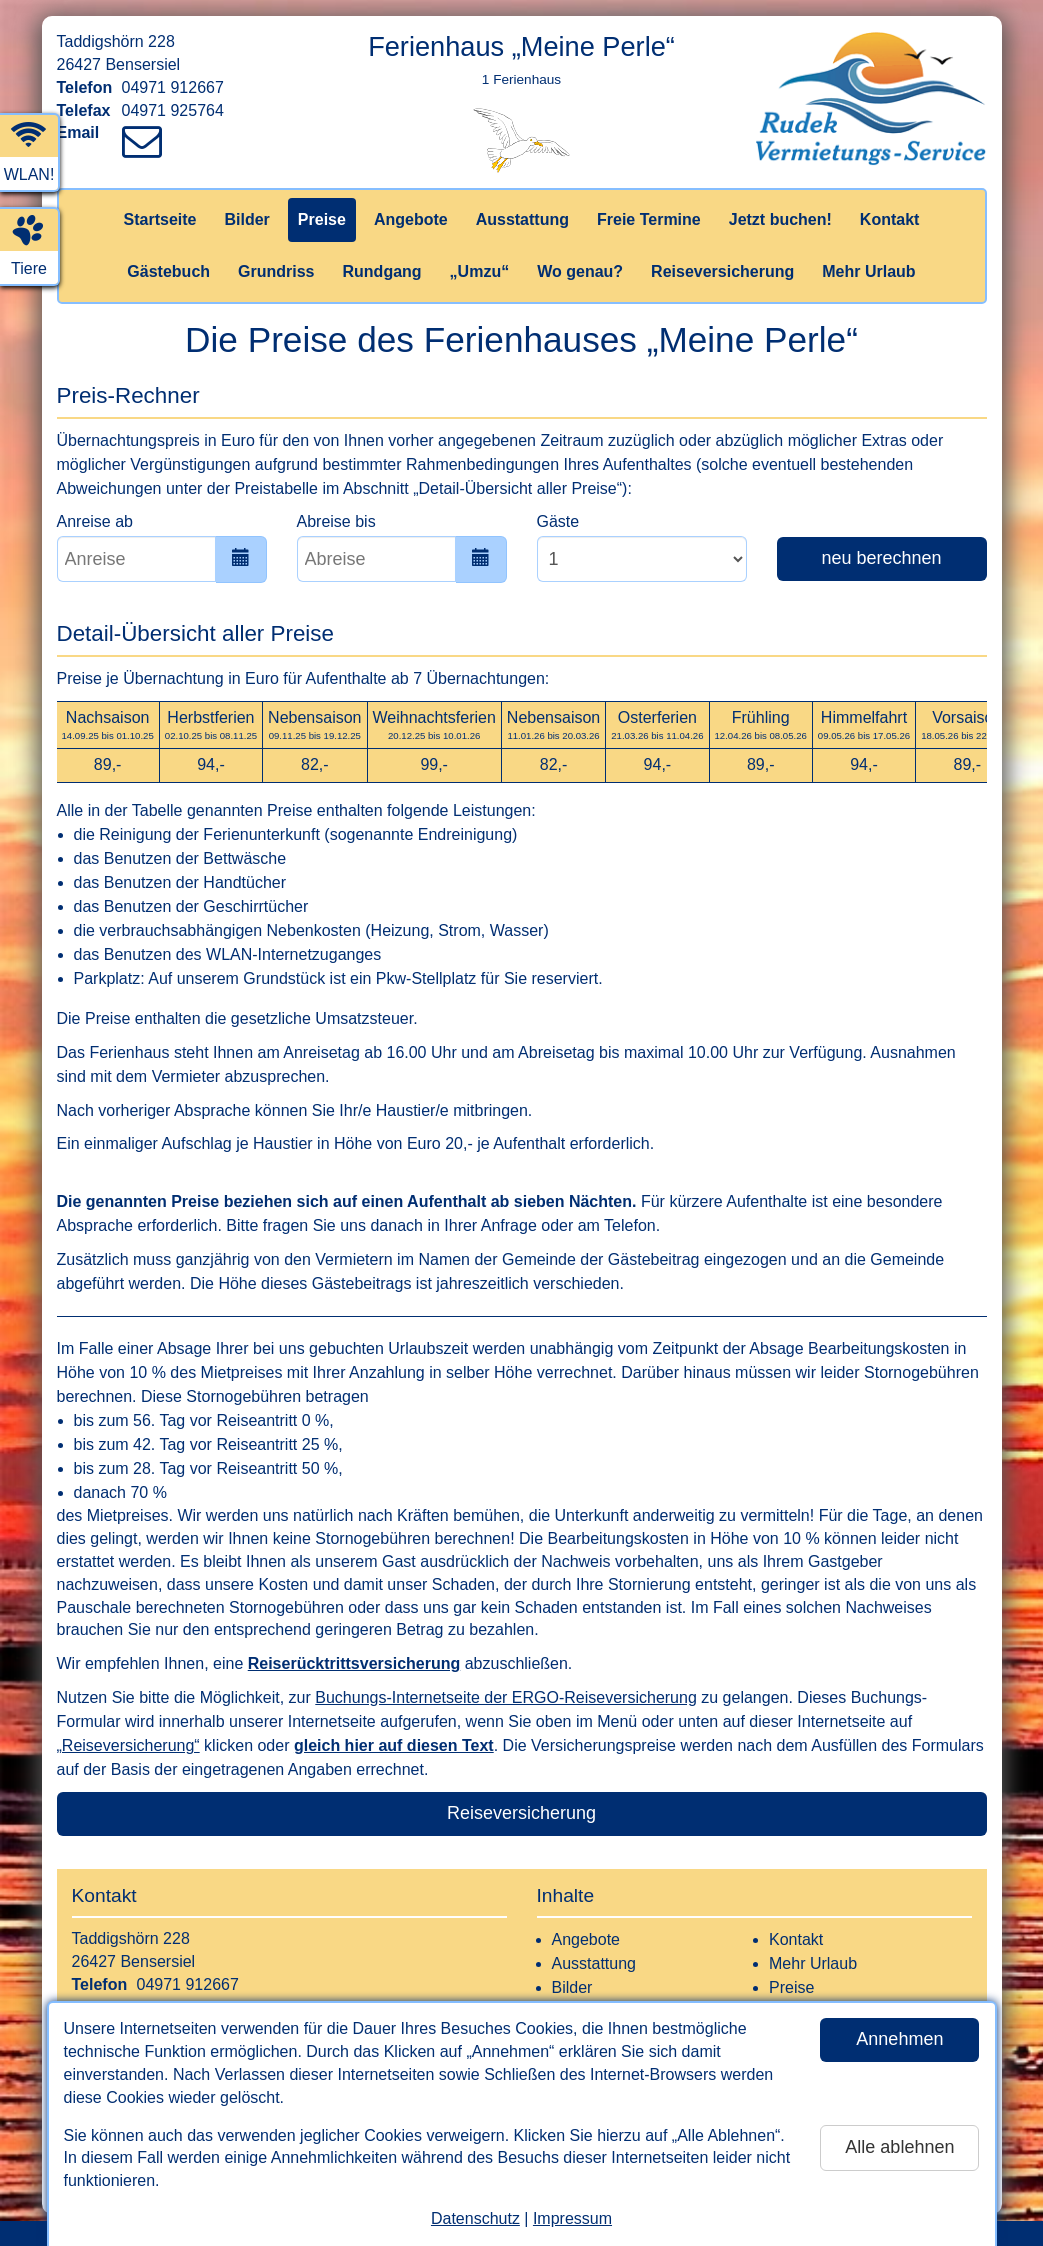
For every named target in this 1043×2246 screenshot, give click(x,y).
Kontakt (890, 219)
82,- (315, 764)
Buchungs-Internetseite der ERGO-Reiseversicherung (506, 1697)
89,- (108, 764)
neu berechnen (881, 558)
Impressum (572, 2218)
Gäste (558, 521)
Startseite (160, 219)
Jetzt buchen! (780, 219)
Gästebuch (168, 271)
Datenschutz (475, 2218)
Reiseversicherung (722, 271)
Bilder (246, 219)
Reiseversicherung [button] (521, 1813)
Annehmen (899, 2039)
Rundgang (382, 271)
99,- (434, 764)
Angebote (411, 219)
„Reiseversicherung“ (128, 1745)
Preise (322, 219)
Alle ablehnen (899, 2147)
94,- (211, 764)
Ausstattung (522, 219)
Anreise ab (95, 521)
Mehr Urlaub (868, 271)
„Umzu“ (480, 271)
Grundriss (276, 271)
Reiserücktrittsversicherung (354, 1663)
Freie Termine (649, 219)
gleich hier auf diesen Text (394, 1745)
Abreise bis (336, 521)
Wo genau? (580, 271)
